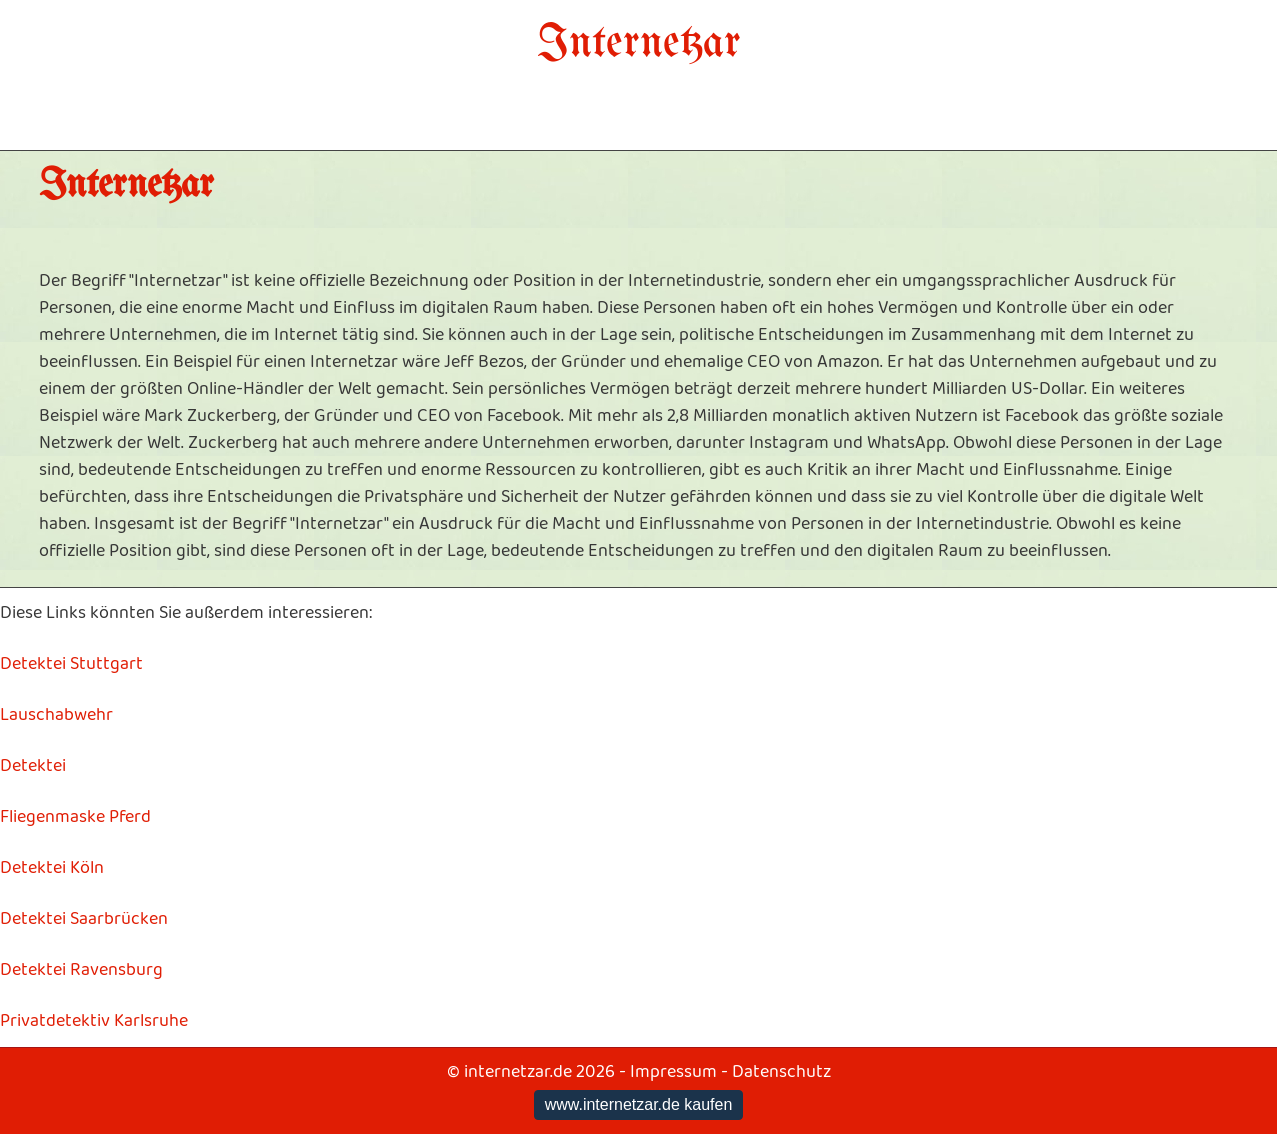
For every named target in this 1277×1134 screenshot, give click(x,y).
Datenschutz (781, 1072)
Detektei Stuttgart (71, 664)
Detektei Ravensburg (81, 970)
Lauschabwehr (56, 715)
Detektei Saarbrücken (84, 919)
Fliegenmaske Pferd (75, 817)
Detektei (33, 766)
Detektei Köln (52, 868)
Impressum (673, 1072)
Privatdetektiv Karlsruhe (94, 1021)
